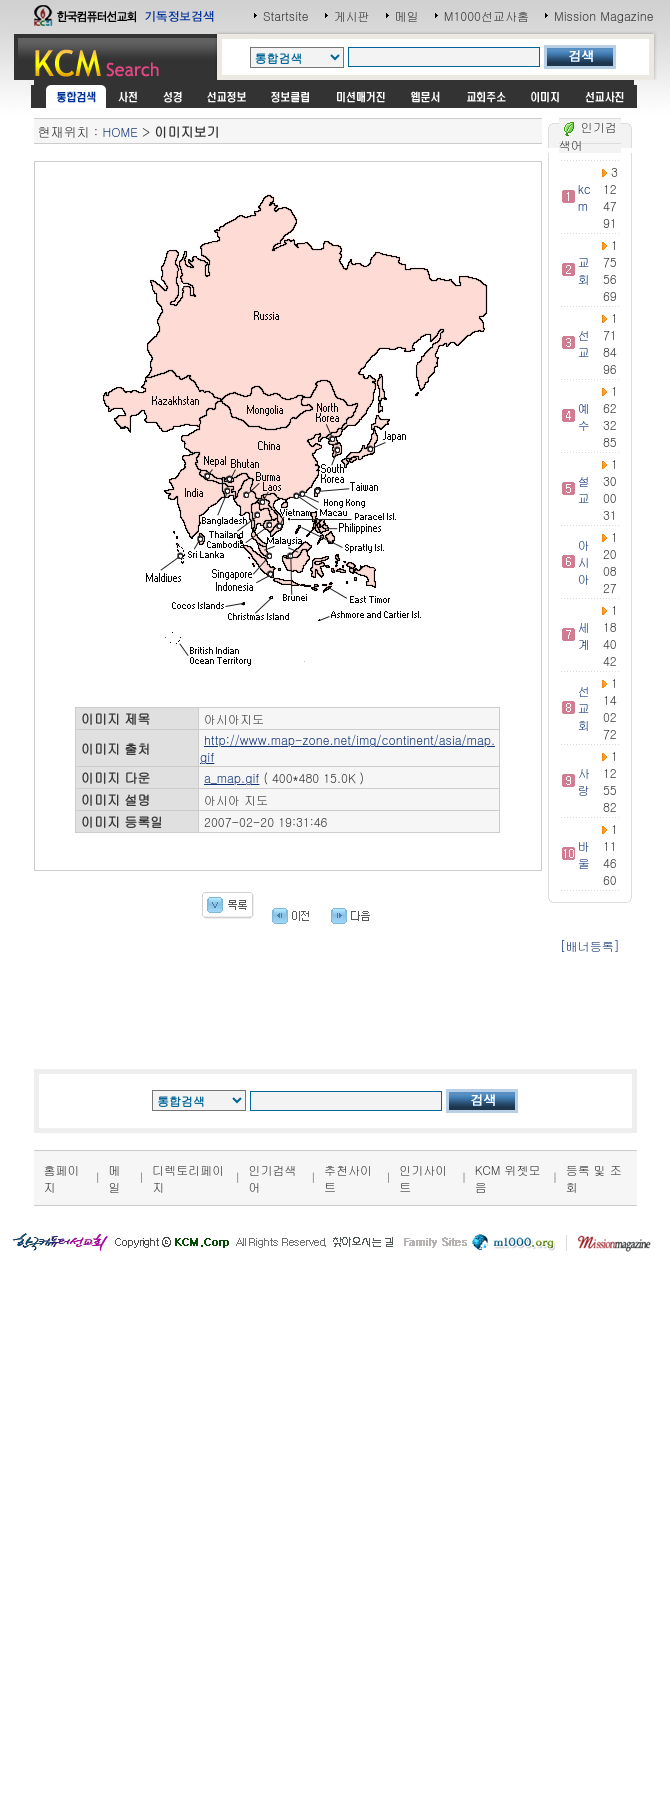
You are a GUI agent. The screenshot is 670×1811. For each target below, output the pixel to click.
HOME (120, 131)
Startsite (286, 15)
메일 (407, 15)
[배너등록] (590, 945)
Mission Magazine (604, 15)
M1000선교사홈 (486, 15)
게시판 (352, 15)
